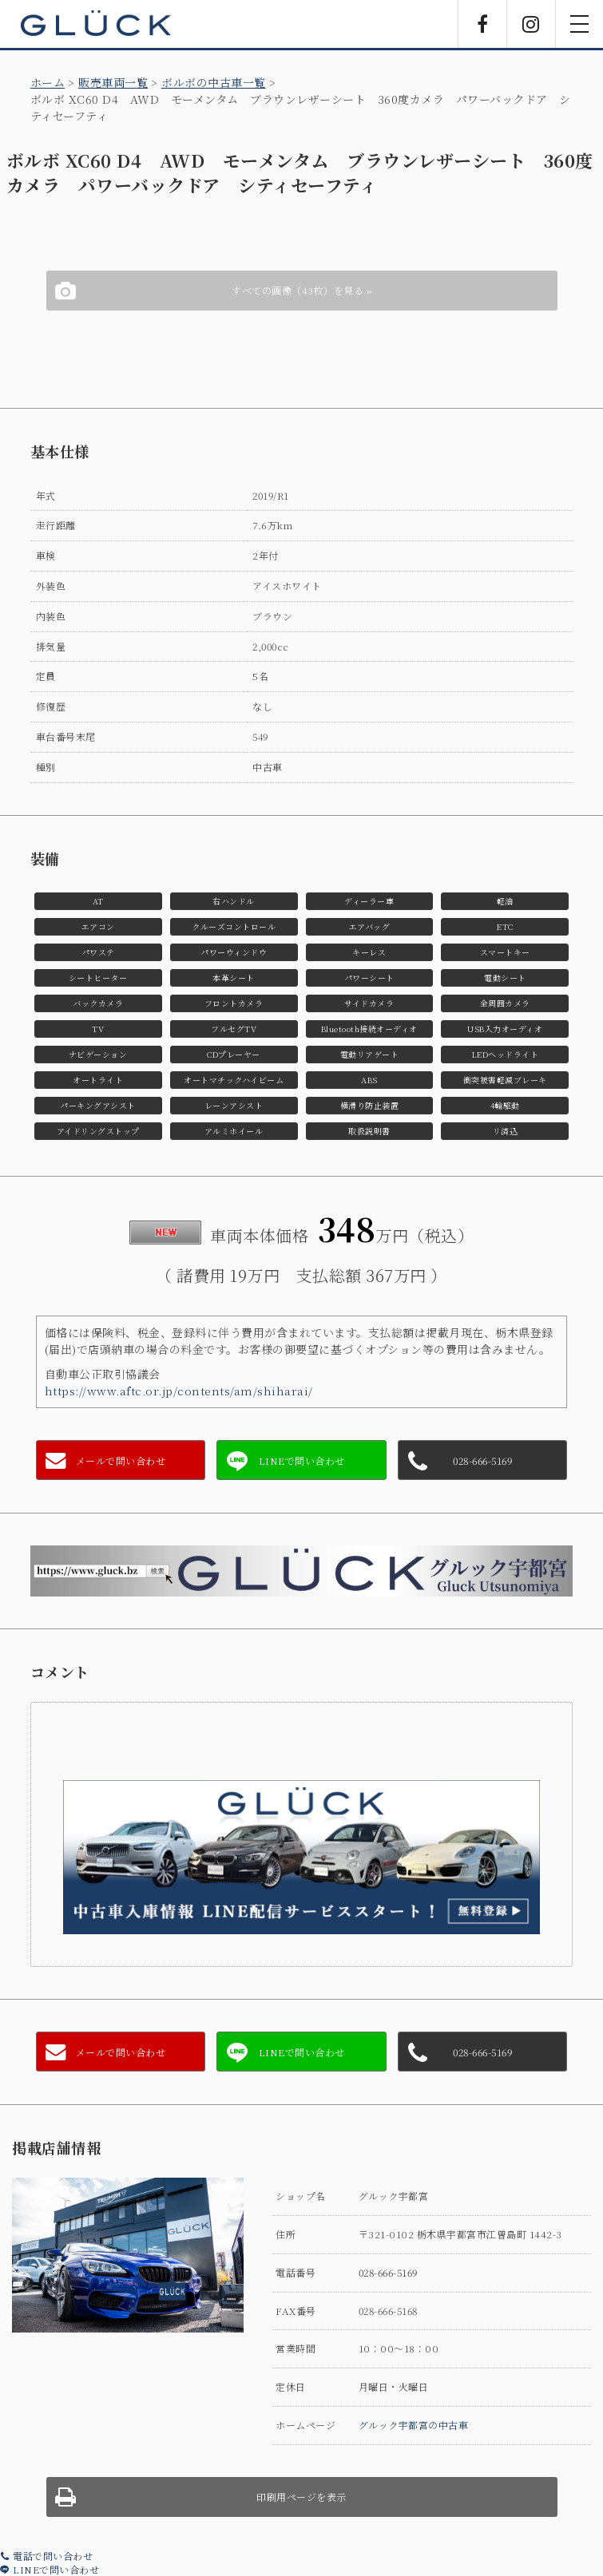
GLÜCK (96, 24)
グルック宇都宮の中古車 (414, 2425)
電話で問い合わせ (46, 2555)
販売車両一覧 (113, 82)
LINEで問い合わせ (49, 2569)
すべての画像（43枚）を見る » (301, 290)
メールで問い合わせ (121, 1460)
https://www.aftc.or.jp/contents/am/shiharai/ (179, 1391)
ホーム (47, 82)
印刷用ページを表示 (301, 2496)
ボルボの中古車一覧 (213, 82)
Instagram (531, 24)
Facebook (482, 24)
